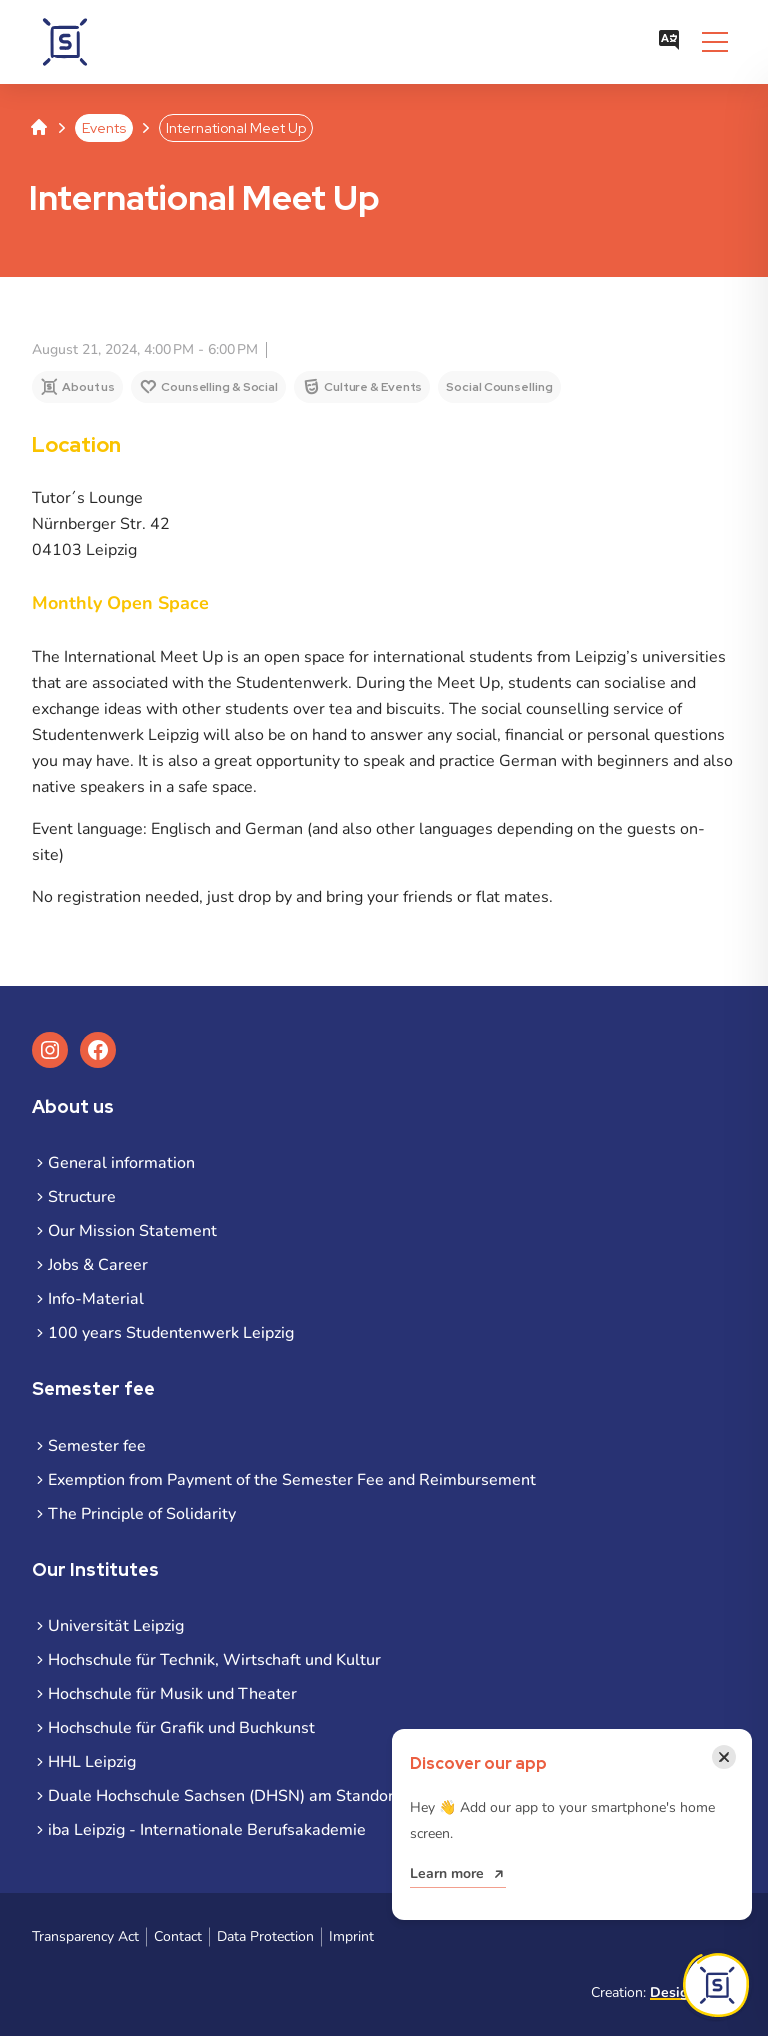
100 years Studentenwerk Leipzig (171, 1333)
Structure (82, 1197)
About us (88, 387)
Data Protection (265, 1936)
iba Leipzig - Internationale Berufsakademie (207, 1830)
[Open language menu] (669, 42)
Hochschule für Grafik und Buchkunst (181, 1728)
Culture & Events (373, 387)
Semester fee (97, 1446)
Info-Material (96, 1299)
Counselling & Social (219, 387)
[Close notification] (724, 1757)
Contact (178, 1936)
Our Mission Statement (132, 1231)
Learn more (447, 1873)
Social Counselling (499, 387)
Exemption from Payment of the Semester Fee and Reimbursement (292, 1480)
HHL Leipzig (92, 1762)
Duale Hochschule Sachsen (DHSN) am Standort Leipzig (251, 1796)
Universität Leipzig (116, 1626)
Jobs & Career (98, 1265)
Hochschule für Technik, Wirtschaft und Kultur (214, 1660)
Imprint (351, 1936)
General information (121, 1163)
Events (104, 128)
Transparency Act (85, 1936)
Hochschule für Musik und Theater (172, 1694)
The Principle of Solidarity (142, 1514)
